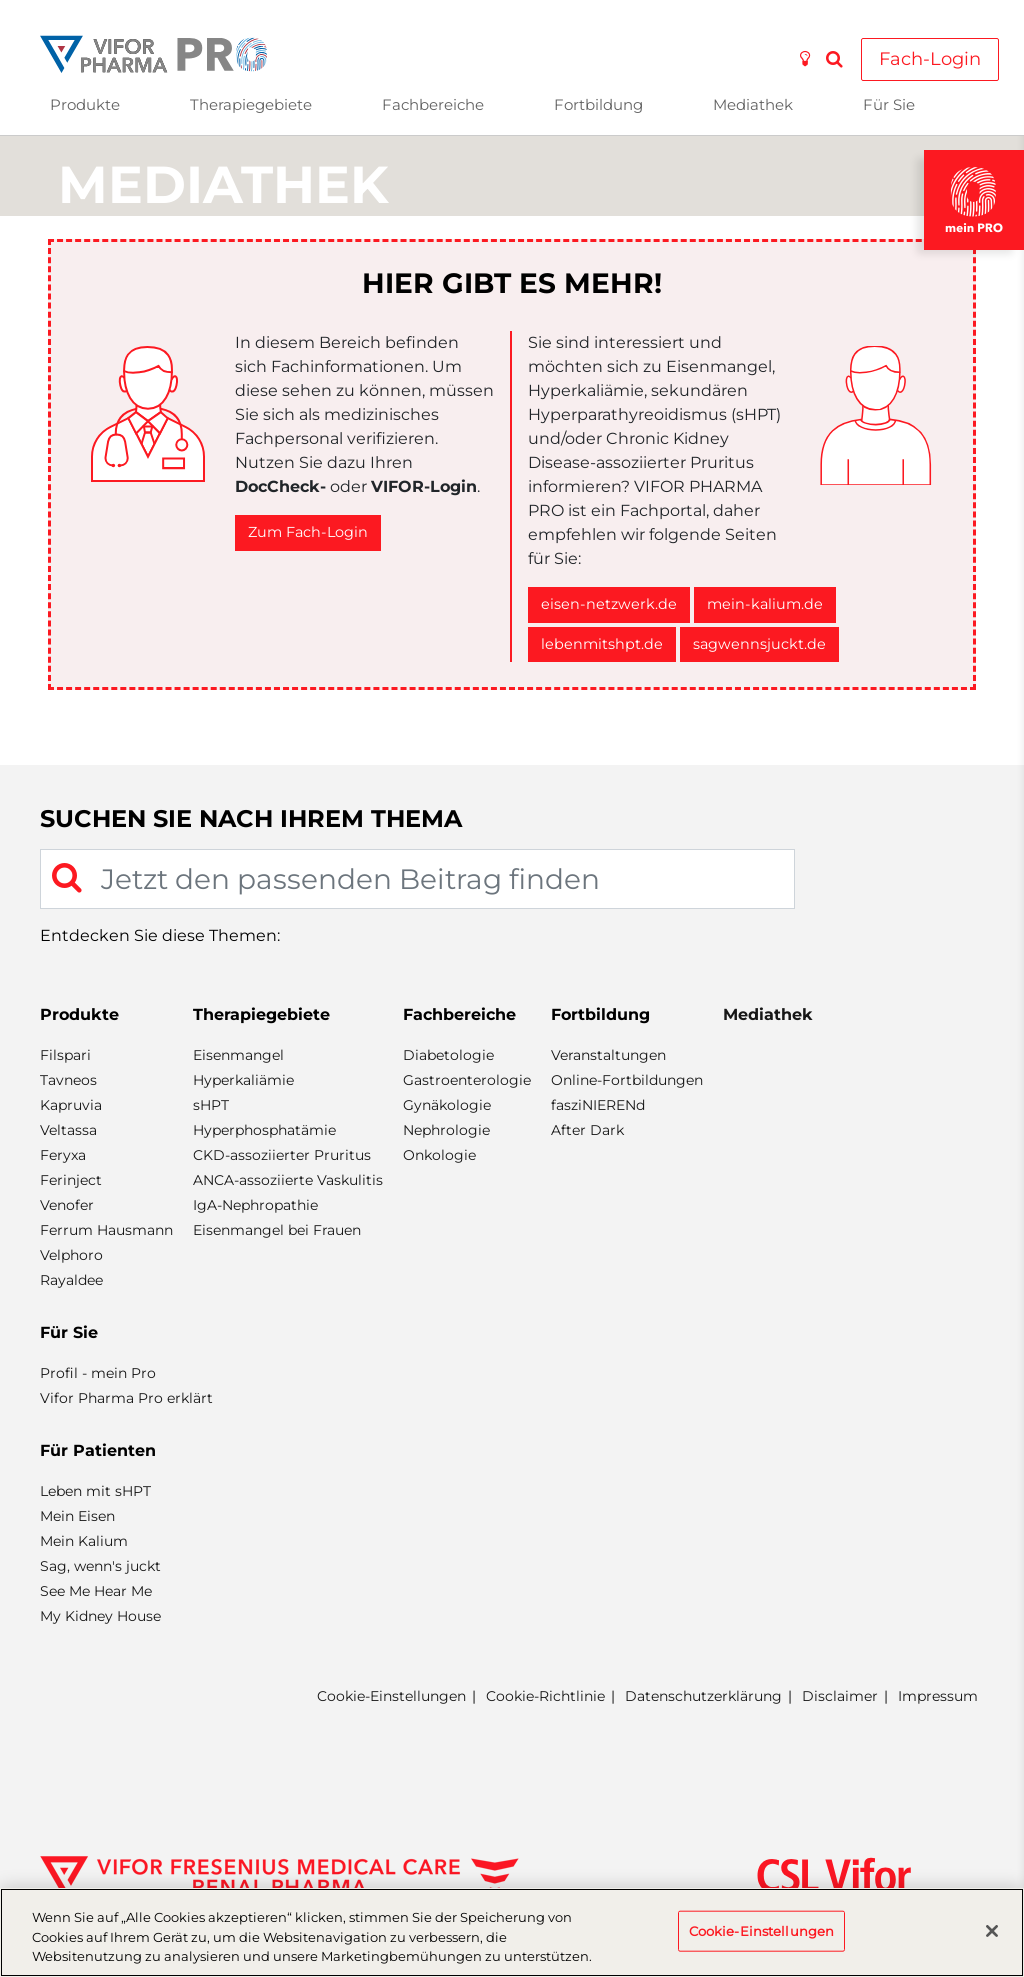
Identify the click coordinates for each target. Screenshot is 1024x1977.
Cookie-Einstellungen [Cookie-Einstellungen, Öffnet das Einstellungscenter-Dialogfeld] (762, 1930)
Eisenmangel (238, 1055)
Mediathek (753, 104)
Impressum (938, 1696)
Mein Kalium (84, 1541)
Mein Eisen (77, 1516)
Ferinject (71, 1180)
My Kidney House (100, 1616)
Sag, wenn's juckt (100, 1566)
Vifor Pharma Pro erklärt (126, 1398)
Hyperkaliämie (243, 1080)
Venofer (67, 1205)
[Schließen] (992, 1931)
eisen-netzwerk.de (609, 604)
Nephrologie (446, 1130)
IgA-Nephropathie (255, 1205)
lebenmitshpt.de (602, 644)
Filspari (65, 1055)
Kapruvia (71, 1105)
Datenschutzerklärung (703, 1696)
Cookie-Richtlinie (545, 1696)
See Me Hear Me (96, 1591)
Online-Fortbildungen (627, 1080)
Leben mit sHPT (95, 1491)
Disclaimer (840, 1696)
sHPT (211, 1105)
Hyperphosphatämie (264, 1130)
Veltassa (68, 1130)
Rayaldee (71, 1280)
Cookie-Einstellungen (391, 1696)
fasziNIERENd (598, 1105)
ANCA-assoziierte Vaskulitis (288, 1180)
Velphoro (71, 1255)
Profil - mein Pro (98, 1373)
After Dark (587, 1130)
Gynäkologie (447, 1105)
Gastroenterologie (467, 1080)
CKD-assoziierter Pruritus (282, 1155)
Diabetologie (448, 1055)
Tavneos (68, 1080)
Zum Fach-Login (308, 532)
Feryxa (63, 1155)
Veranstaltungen (608, 1055)
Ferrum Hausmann (106, 1230)
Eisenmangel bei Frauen (277, 1230)
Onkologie (439, 1155)
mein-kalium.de (765, 604)
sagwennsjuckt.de (759, 644)
